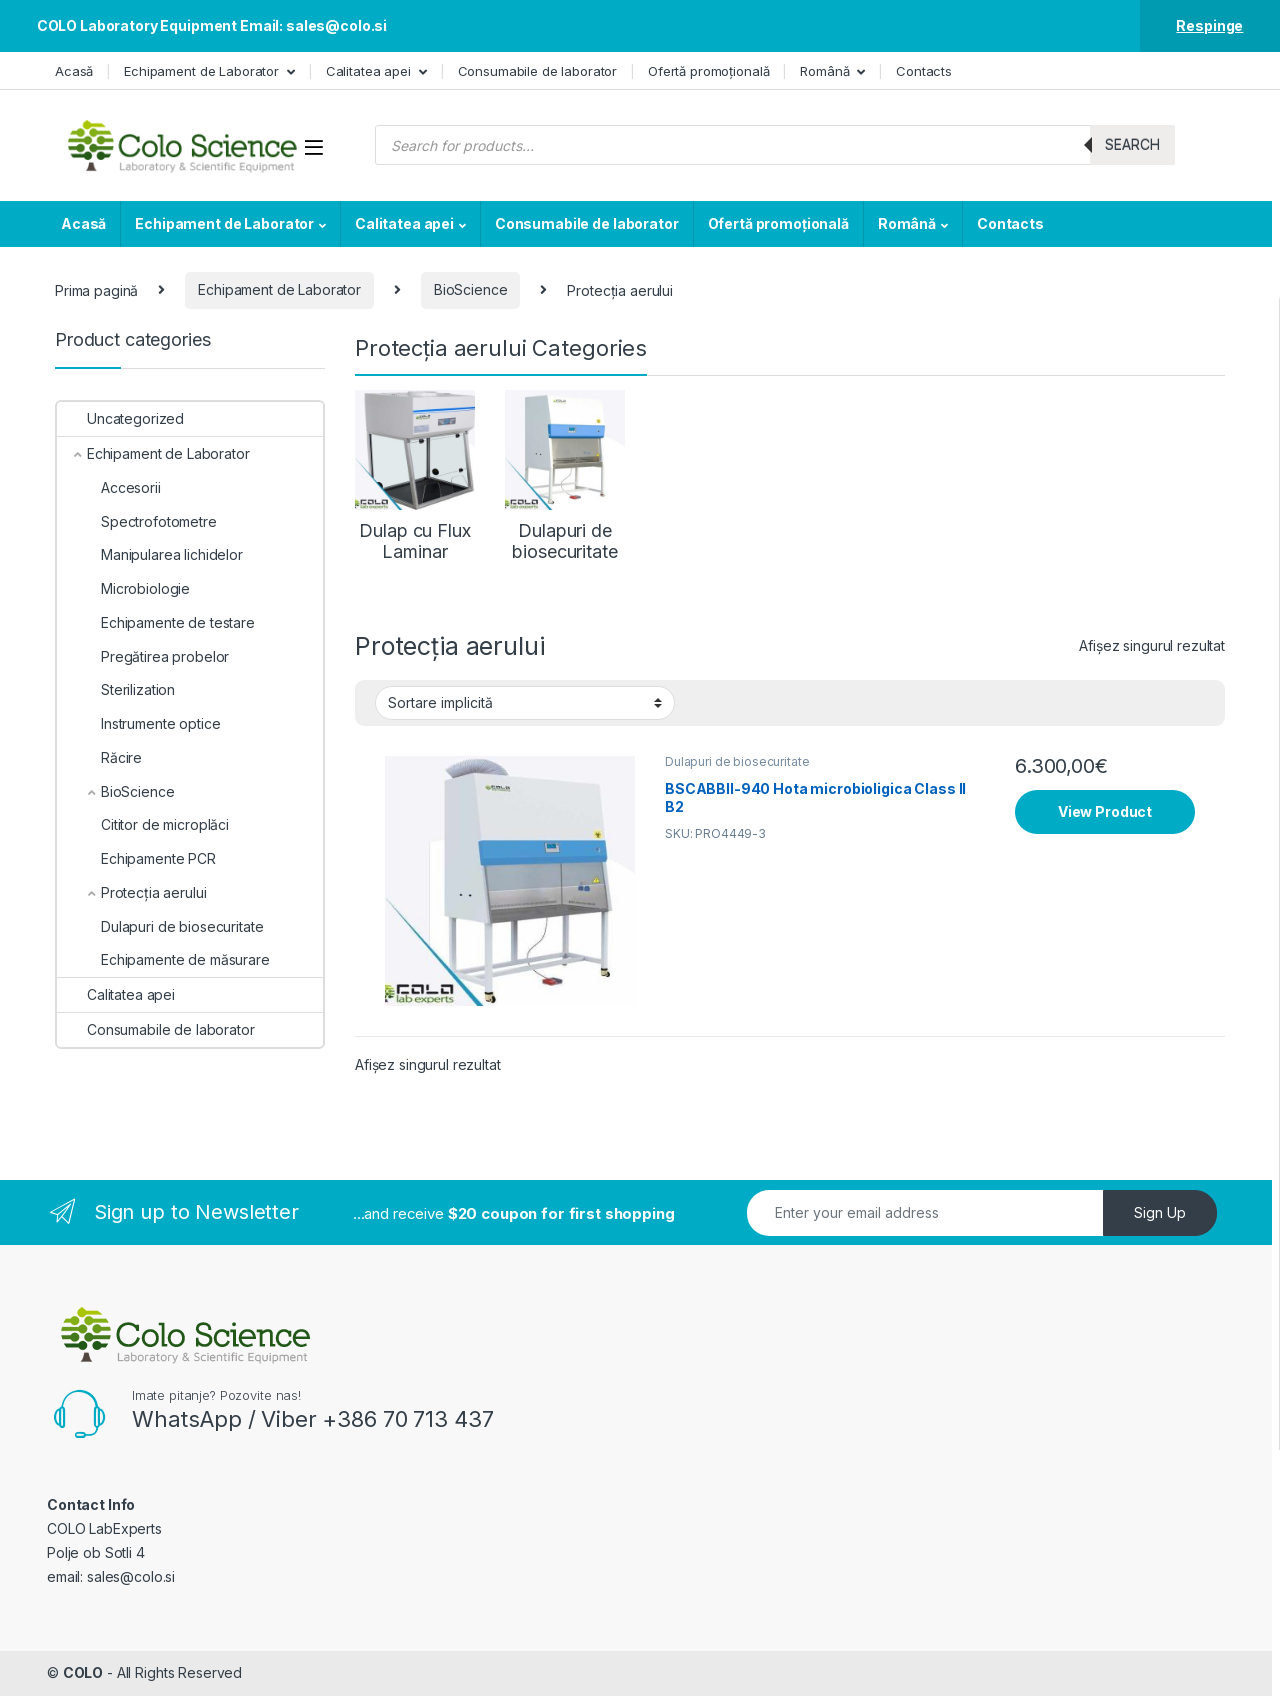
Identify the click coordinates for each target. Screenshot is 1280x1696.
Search (1132, 144)
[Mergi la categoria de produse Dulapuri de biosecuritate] (565, 476)
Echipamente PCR (136, 858)
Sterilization (116, 689)
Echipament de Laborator (201, 71)
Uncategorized (120, 418)
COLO (83, 1672)
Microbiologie (123, 588)
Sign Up (1160, 1212)
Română (824, 71)
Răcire (99, 757)
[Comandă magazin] (525, 703)
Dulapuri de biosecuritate (737, 761)
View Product (1105, 811)
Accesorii (109, 487)
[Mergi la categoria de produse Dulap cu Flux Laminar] (415, 476)
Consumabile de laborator (538, 71)
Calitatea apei (368, 71)
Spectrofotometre (137, 521)
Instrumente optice (138, 723)
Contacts (924, 71)
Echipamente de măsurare (163, 959)
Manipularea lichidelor (150, 554)
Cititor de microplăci (143, 824)
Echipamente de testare (156, 622)
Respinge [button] (1209, 25)
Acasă (74, 71)
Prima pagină (96, 289)
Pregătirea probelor (143, 656)
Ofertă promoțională (708, 71)
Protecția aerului (131, 892)
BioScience (471, 289)
